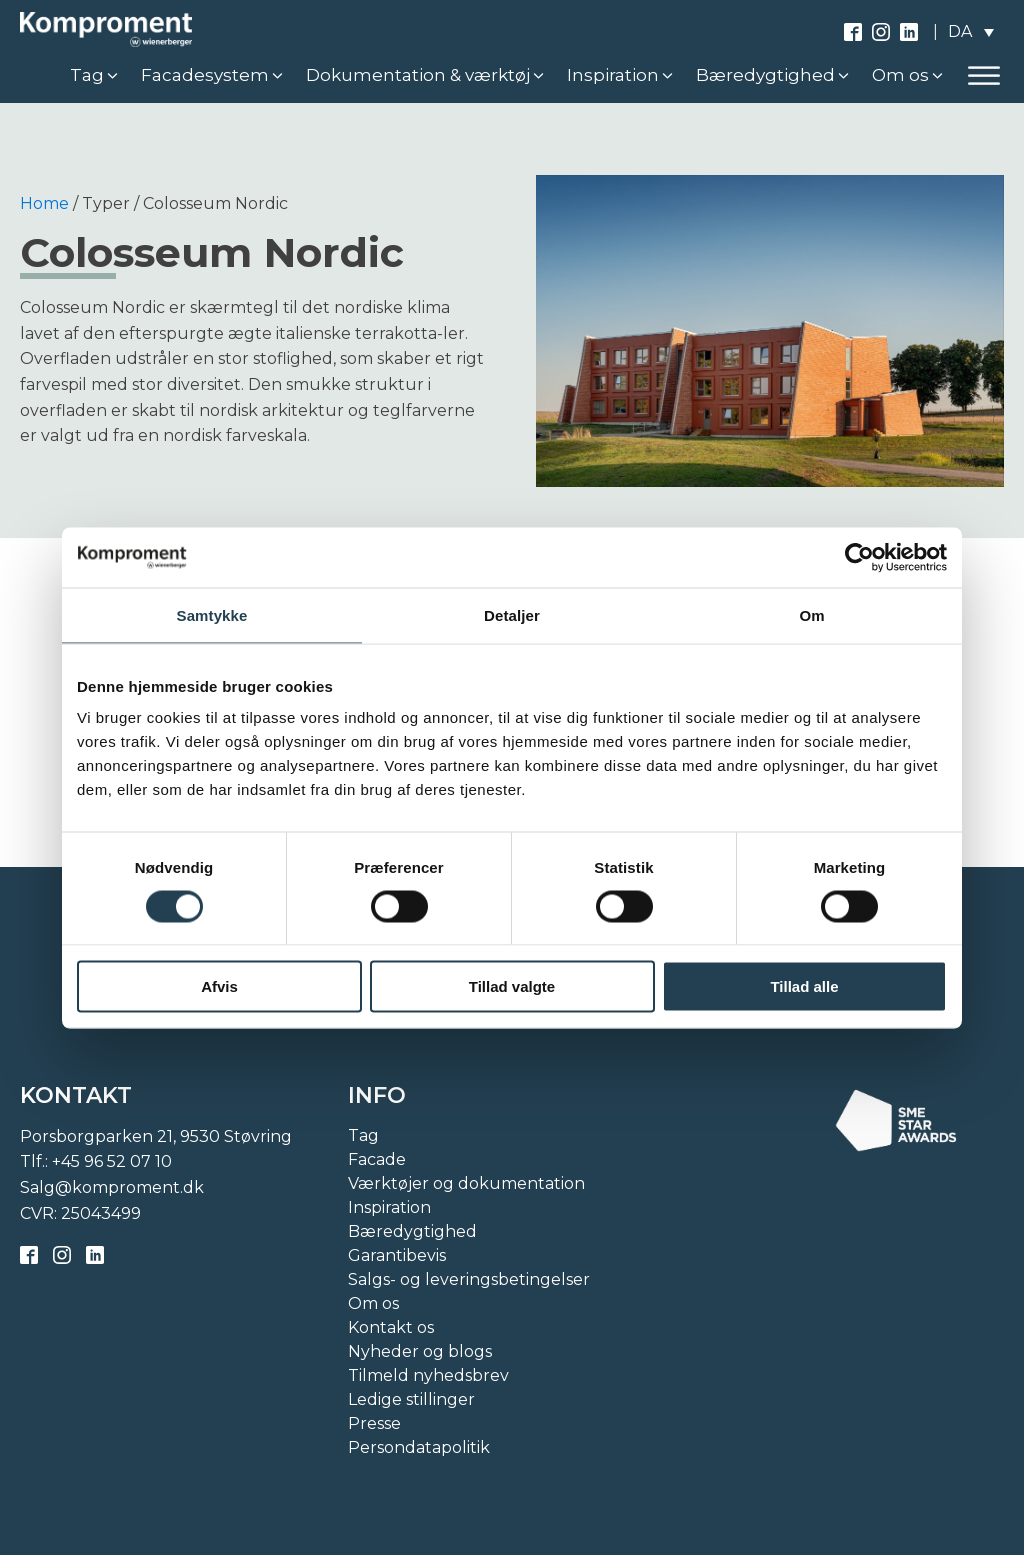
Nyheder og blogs (420, 1351)
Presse (374, 1423)
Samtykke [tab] (212, 614)
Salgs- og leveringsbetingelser (469, 1279)
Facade (377, 1159)
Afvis (219, 986)
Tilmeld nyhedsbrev (428, 1375)
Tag (363, 1135)
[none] (971, 31)
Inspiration (389, 1207)
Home (44, 203)
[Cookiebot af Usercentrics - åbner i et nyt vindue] (859, 557)
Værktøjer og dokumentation (466, 1183)
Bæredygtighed (412, 1231)
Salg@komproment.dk (112, 1187)
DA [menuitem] (960, 31)
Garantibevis (397, 1255)
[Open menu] (984, 76)
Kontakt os (391, 1327)
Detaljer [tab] (512, 614)
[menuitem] (971, 31)
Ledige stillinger (411, 1399)
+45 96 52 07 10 (112, 1161)
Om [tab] (811, 614)
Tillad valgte (512, 986)
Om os (373, 1303)
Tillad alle (804, 986)
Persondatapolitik (419, 1447)
